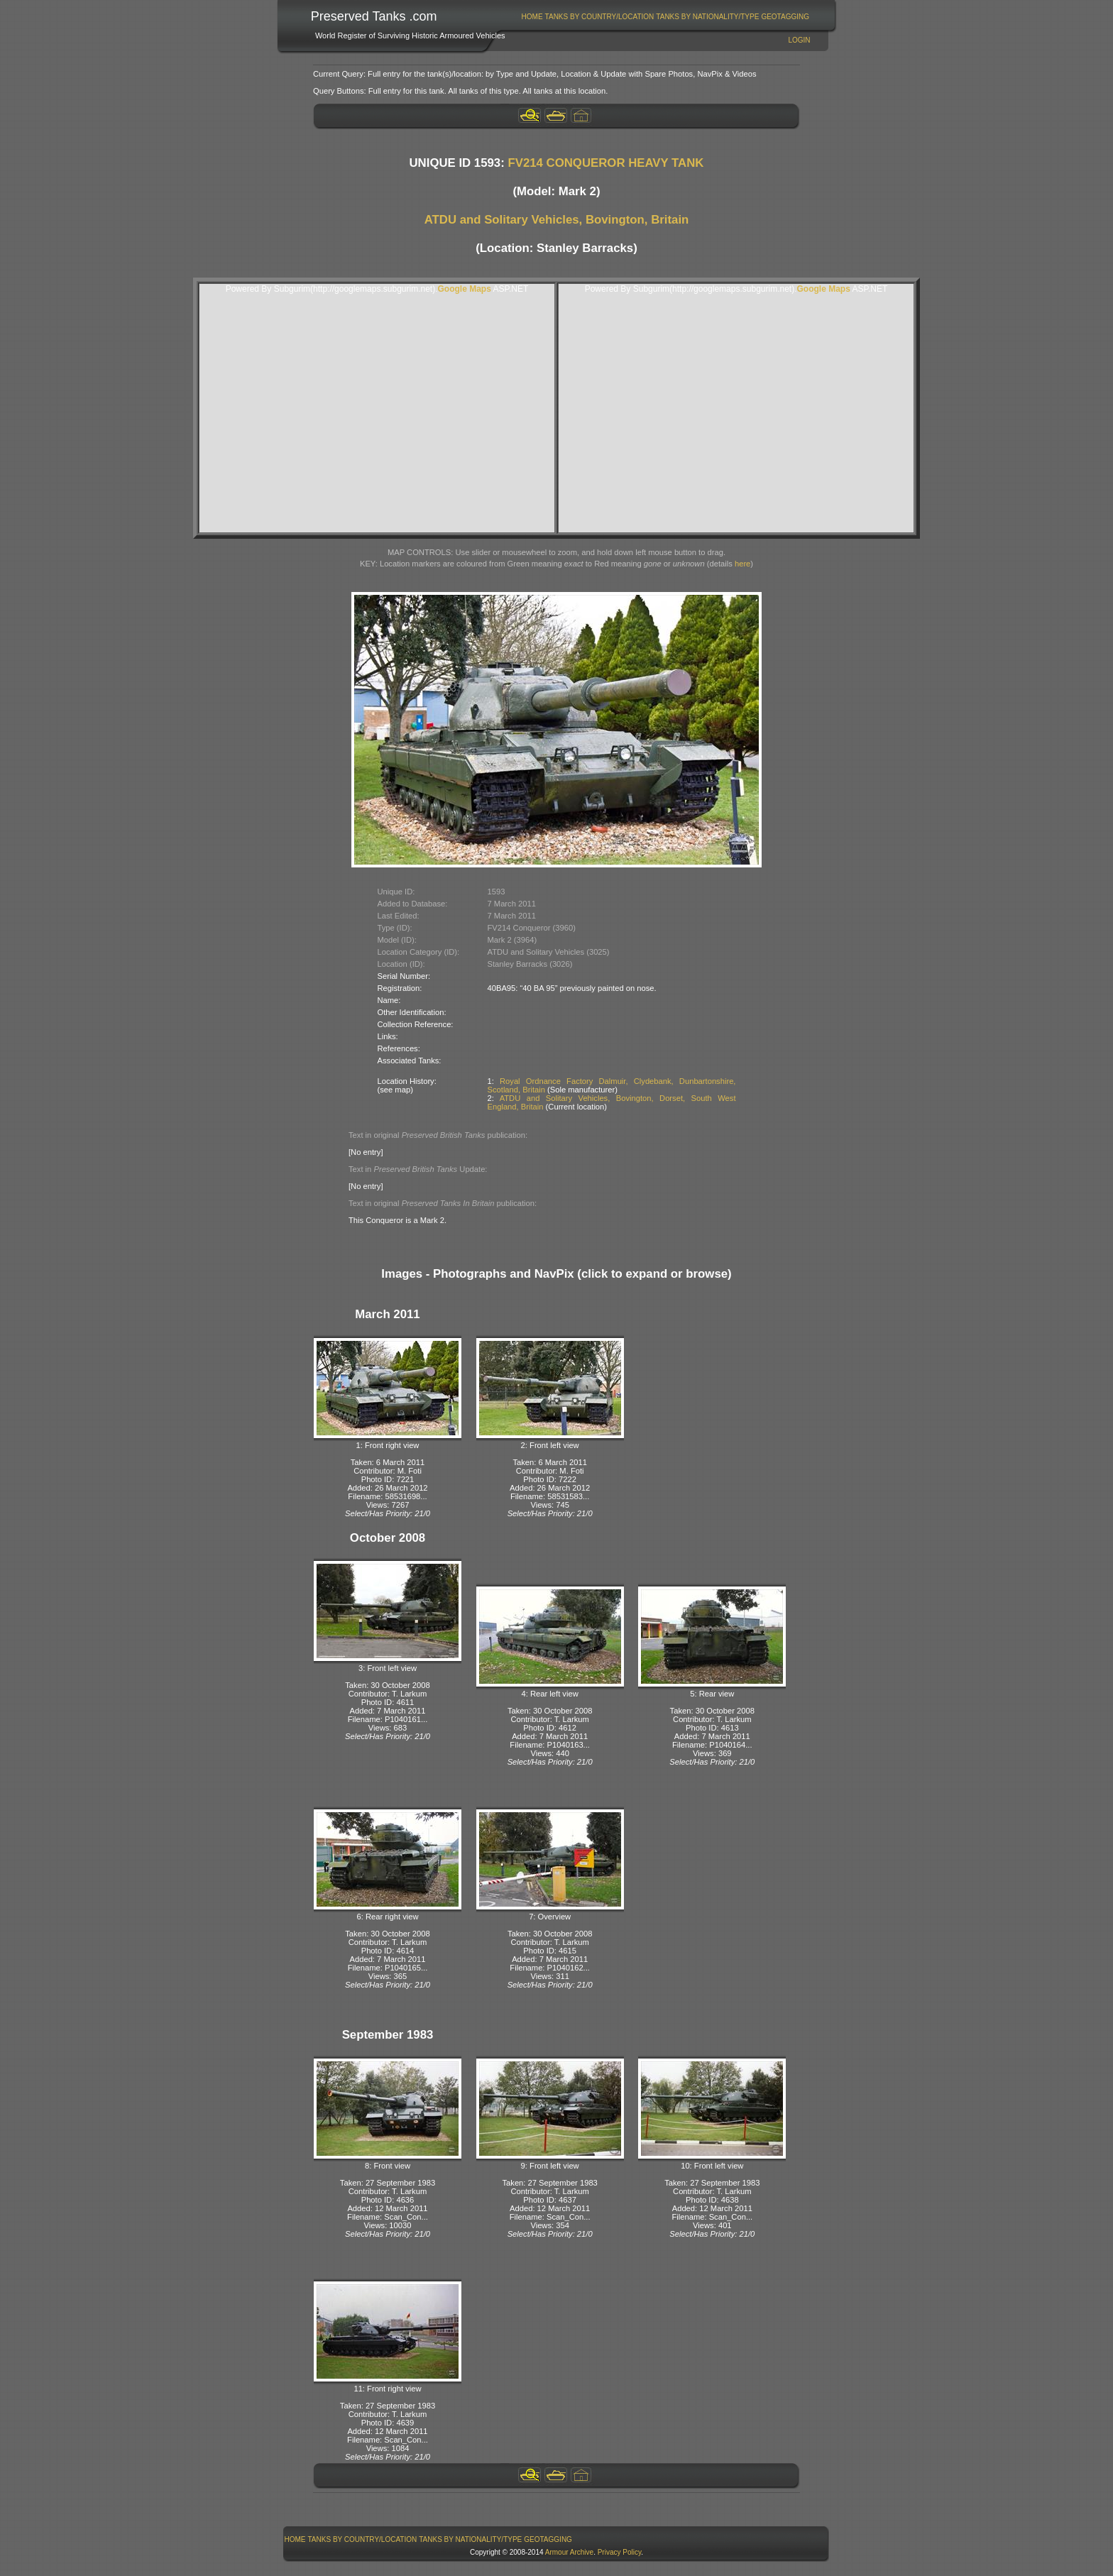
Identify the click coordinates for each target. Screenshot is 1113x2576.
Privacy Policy (620, 2552)
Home (532, 17)
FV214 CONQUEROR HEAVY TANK (605, 163)
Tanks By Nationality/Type (707, 17)
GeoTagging (785, 17)
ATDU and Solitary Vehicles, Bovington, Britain (556, 219)
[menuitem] (532, 16)
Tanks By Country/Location (599, 17)
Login (799, 40)
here (742, 563)
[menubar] (665, 16)
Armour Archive (569, 2552)
